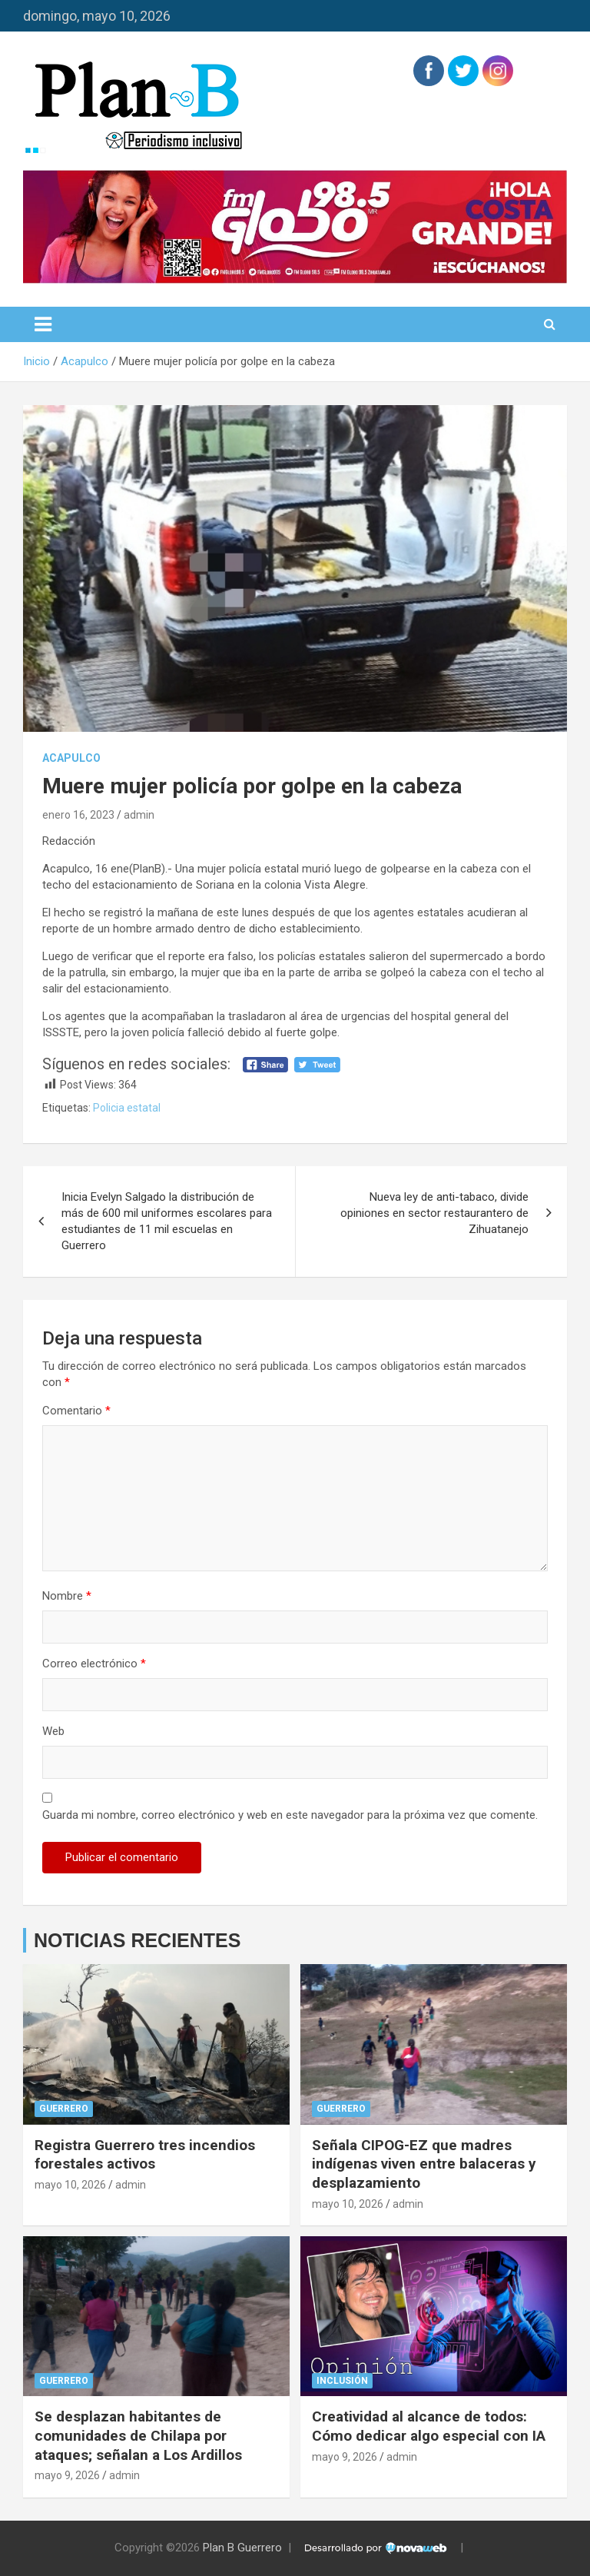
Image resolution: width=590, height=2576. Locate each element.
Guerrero (63, 2108)
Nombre (66, 1596)
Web (53, 1731)
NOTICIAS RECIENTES (137, 1940)
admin (139, 815)
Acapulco (71, 758)
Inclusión (342, 2380)
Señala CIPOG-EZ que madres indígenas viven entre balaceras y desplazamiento (424, 2164)
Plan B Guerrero (242, 2547)
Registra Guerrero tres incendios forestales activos (145, 2154)
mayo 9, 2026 (67, 2475)
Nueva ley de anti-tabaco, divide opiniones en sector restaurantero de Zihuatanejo (434, 1213)
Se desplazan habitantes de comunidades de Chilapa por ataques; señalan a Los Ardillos (138, 2435)
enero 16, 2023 (78, 815)
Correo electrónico (94, 1663)
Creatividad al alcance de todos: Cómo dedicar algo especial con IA (428, 2426)
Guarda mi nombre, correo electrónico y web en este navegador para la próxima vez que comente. (290, 1815)
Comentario (76, 1411)
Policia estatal (127, 1108)
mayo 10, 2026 (70, 2185)
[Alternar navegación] (43, 324)
